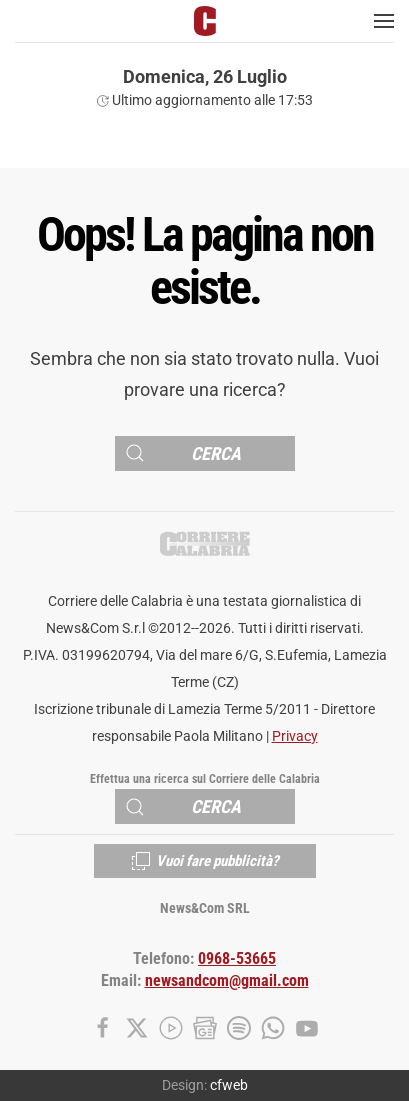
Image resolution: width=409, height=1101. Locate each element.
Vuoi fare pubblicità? (205, 861)
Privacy (295, 736)
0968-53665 (237, 959)
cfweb (229, 1085)
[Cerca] (205, 453)
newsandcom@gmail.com (227, 981)
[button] (384, 21)
